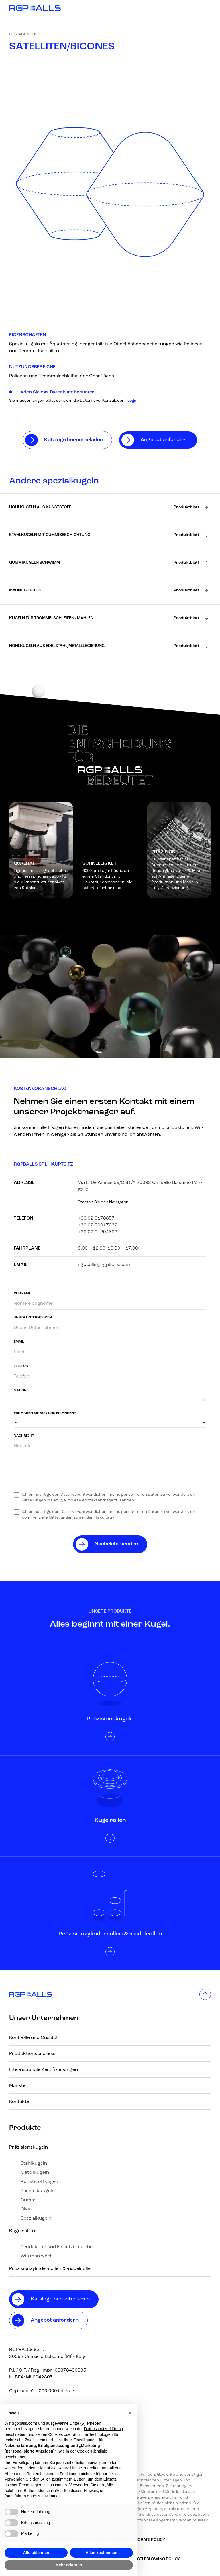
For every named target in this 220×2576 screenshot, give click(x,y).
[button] (130, 2412)
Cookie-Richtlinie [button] (92, 2451)
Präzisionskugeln (28, 2147)
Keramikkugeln (38, 2191)
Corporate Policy (145, 2540)
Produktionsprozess (32, 2053)
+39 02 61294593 (97, 1232)
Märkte (17, 2085)
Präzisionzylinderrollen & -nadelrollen (51, 2268)
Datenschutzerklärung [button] (103, 2428)
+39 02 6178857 (96, 1218)
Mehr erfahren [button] (68, 2565)
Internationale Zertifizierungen (43, 2069)
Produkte (25, 2128)
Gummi (29, 2200)
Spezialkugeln (23, 34)
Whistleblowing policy (154, 2559)
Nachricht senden (116, 1544)
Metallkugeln (35, 2172)
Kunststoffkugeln (40, 2181)
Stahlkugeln (34, 2163)
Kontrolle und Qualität (33, 2037)
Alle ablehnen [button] (36, 2552)
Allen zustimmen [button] (101, 2552)
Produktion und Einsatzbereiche (57, 2247)
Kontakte (19, 2101)
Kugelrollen (22, 2231)
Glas (25, 2209)
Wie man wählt (37, 2256)
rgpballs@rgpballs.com (104, 1264)
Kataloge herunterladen (60, 2299)
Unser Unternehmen (43, 2018)
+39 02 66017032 (97, 1225)
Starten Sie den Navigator (103, 1202)
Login (132, 401)
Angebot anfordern (55, 2320)
